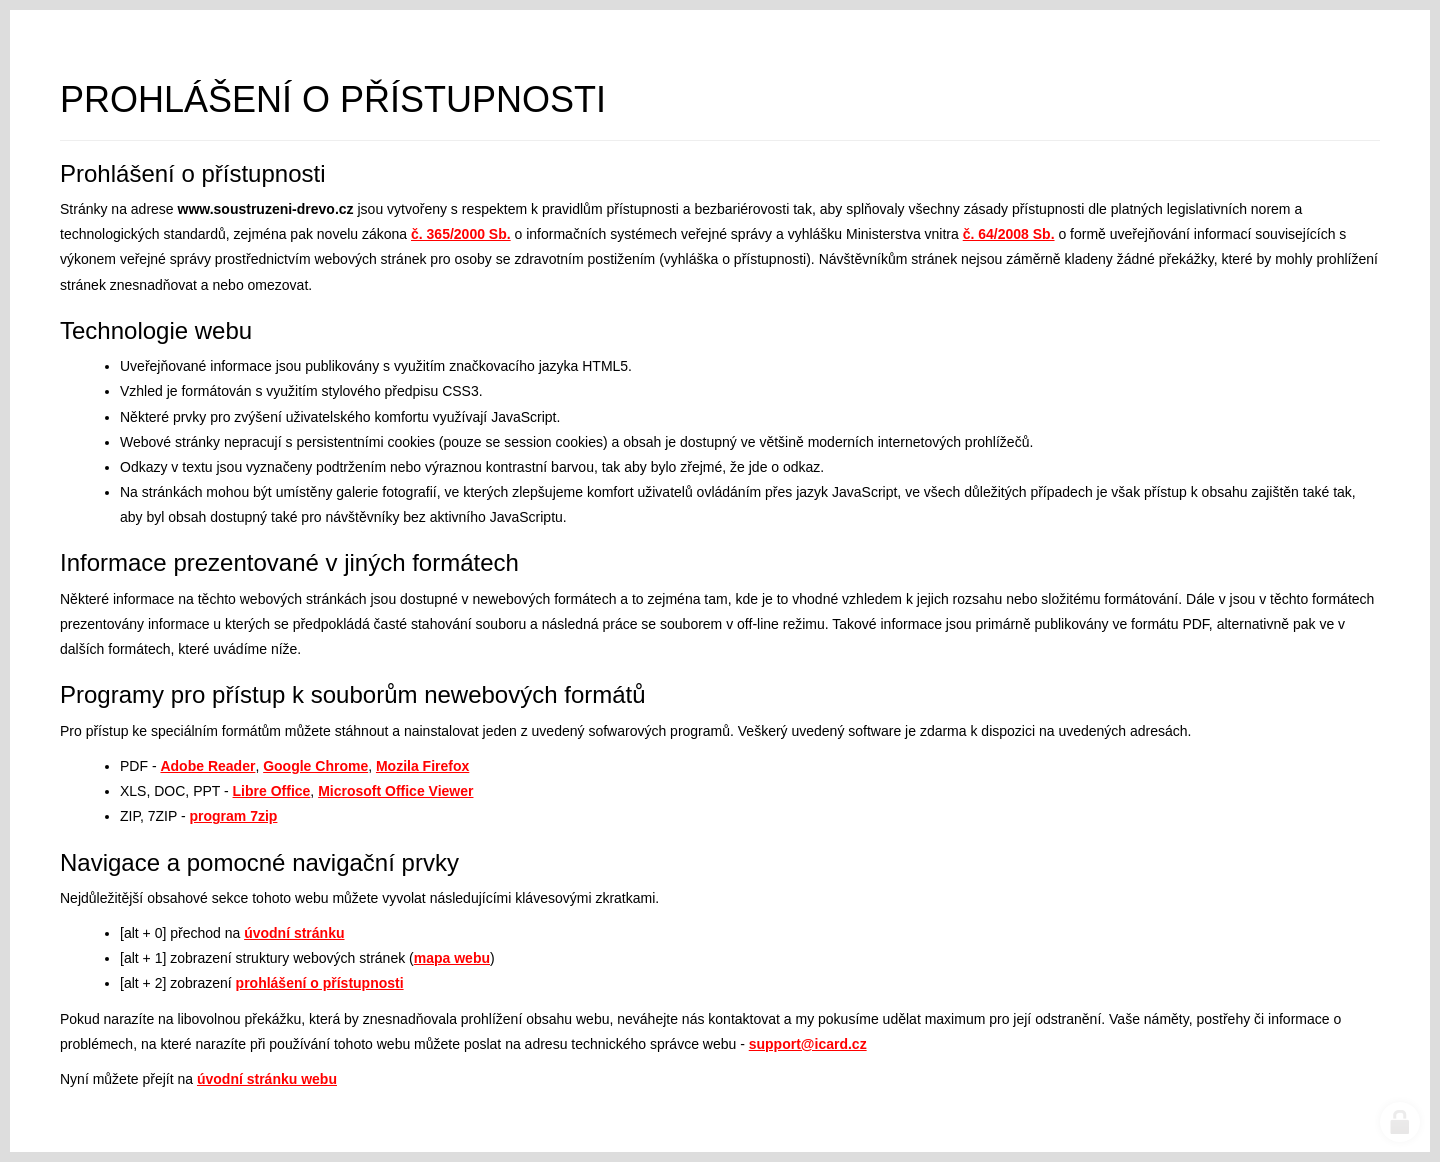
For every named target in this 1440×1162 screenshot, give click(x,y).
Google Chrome (315, 766)
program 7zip (234, 816)
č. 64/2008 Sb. (1009, 234)
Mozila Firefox (422, 766)
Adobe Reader (207, 766)
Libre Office (272, 791)
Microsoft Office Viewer (395, 791)
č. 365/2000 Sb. (461, 234)
